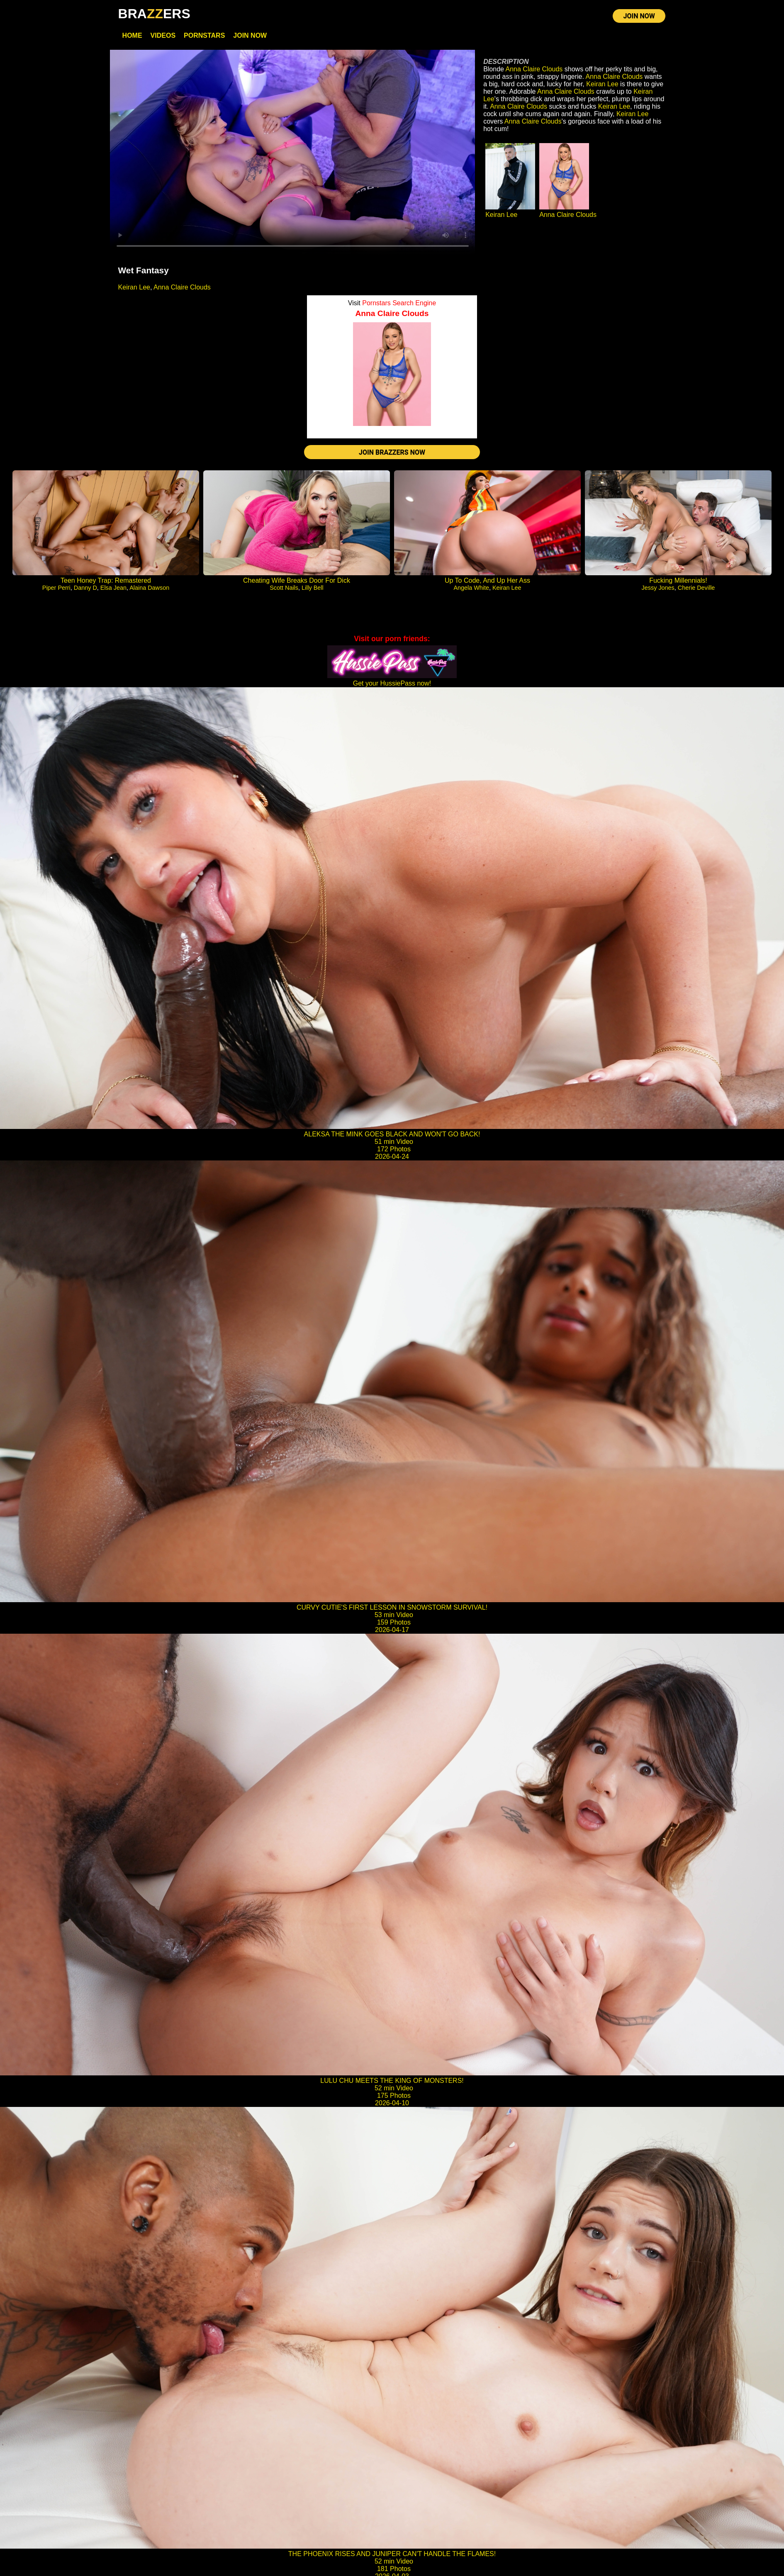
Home (132, 36)
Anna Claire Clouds (182, 287)
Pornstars (204, 36)
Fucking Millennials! (678, 581)
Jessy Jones (658, 588)
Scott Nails (284, 588)
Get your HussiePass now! (392, 684)
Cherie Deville (696, 588)
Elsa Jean (113, 588)
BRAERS (154, 13)
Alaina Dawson (149, 588)
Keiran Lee (134, 287)
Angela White (471, 588)
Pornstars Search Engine (399, 303)
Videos (163, 36)
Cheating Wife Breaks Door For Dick (296, 581)
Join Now (250, 36)
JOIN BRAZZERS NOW (392, 453)
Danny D (85, 588)
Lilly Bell (313, 588)
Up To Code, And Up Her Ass (487, 581)
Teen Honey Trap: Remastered (106, 581)
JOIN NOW (639, 16)
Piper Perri (56, 588)
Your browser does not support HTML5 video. (292, 153)
